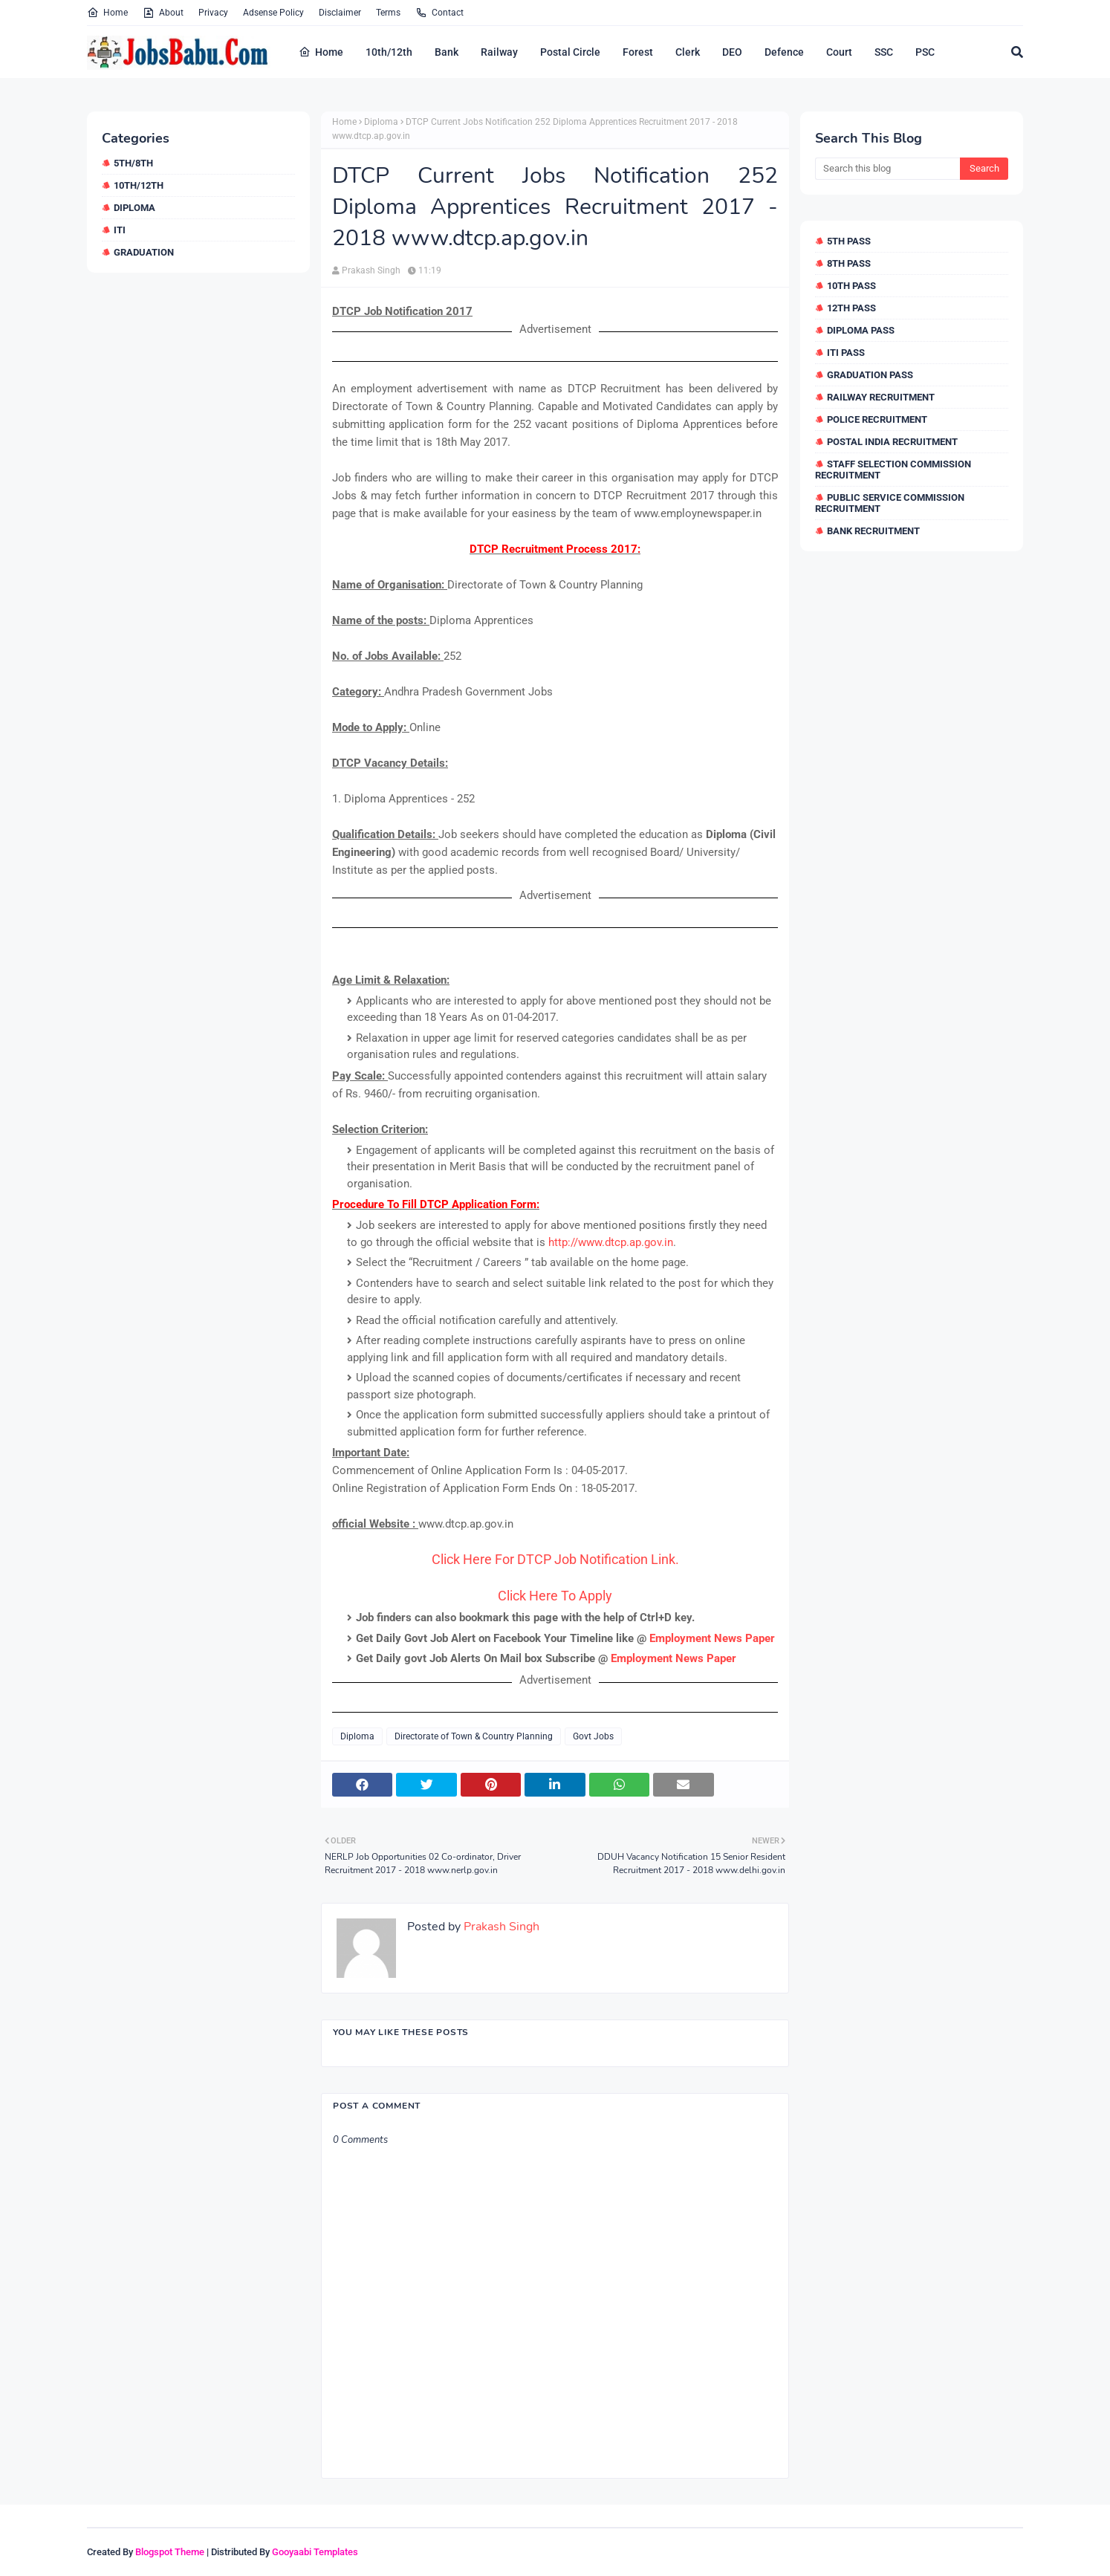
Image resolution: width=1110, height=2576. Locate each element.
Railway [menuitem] (499, 52)
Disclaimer (340, 12)
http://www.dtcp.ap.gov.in (610, 1242)
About (163, 13)
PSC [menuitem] (925, 52)
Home (107, 13)
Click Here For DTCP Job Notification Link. (555, 1559)
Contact (439, 13)
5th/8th (133, 163)
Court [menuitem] (839, 52)
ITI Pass (846, 352)
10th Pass (851, 285)
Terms (388, 12)
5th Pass (849, 241)
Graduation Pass (870, 374)
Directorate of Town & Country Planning (474, 1736)
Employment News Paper (712, 1638)
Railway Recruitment (881, 397)
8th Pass (849, 263)
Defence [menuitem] (784, 52)
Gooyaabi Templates (315, 2551)
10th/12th (138, 185)
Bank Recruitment (873, 530)
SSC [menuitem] (883, 52)
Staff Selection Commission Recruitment (893, 469)
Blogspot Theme (169, 2551)
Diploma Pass (861, 330)
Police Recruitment (877, 419)
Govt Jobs (593, 1736)
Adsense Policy (273, 12)
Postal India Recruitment (892, 441)
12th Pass (851, 308)
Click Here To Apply (555, 1595)
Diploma (134, 207)
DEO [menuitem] (732, 52)
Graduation (144, 252)
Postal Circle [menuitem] (570, 52)
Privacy (213, 12)
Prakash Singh (371, 270)
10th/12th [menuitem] (389, 52)
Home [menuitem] (321, 52)
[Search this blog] (887, 169)
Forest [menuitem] (638, 52)
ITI (120, 230)
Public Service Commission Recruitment (889, 503)
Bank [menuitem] (446, 52)
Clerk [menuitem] (687, 52)
